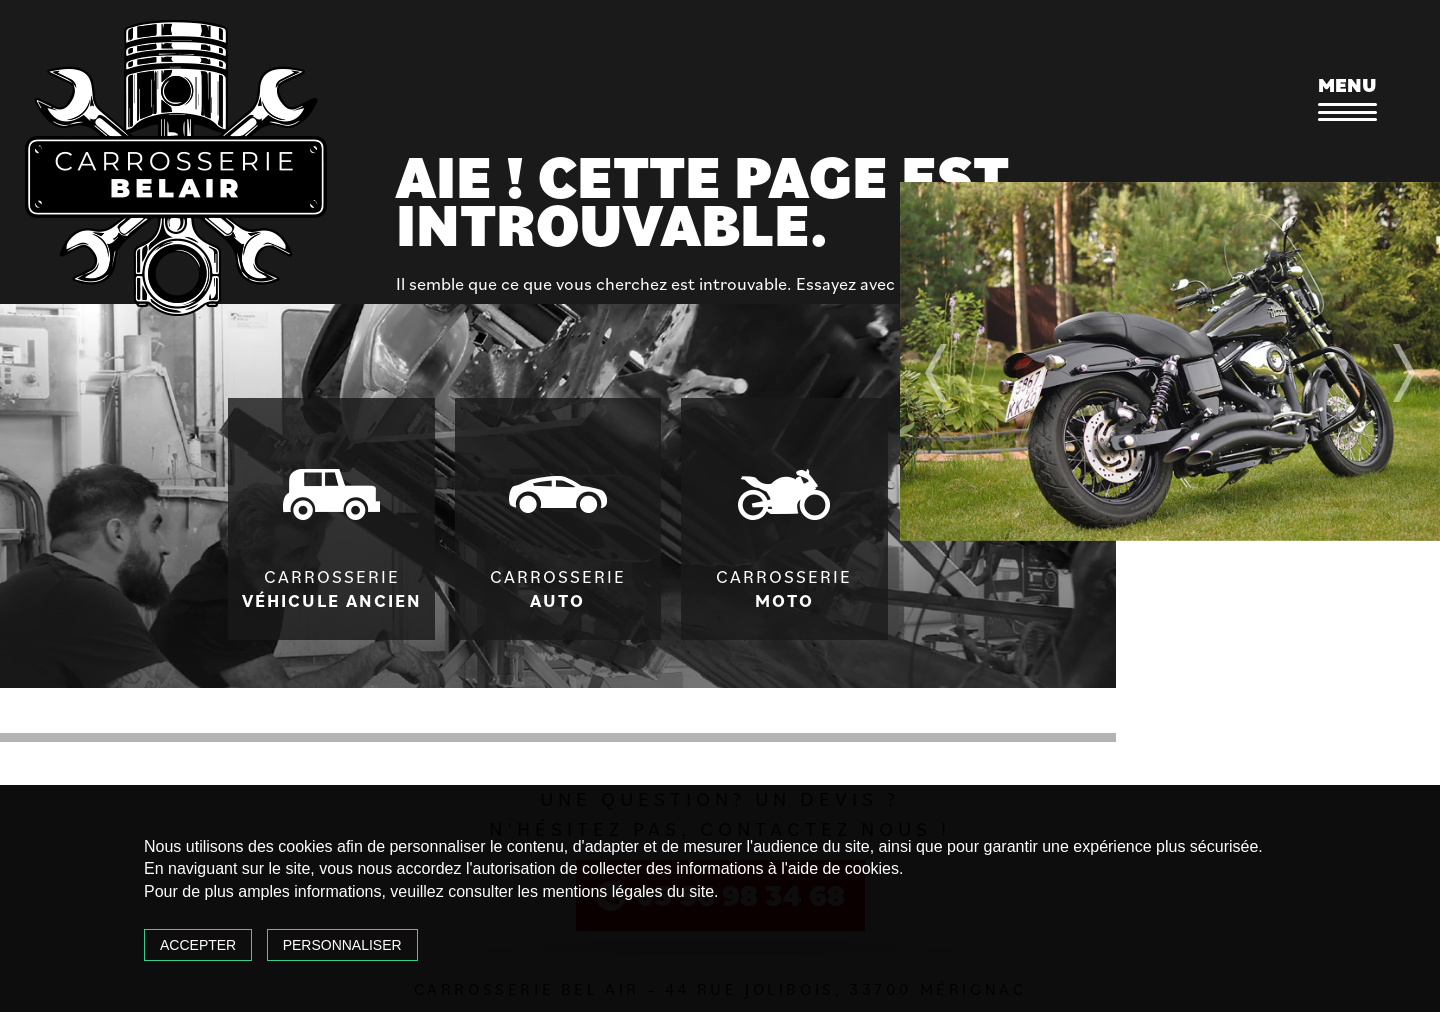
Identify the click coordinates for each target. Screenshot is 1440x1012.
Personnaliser (342, 945)
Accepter (198, 945)
